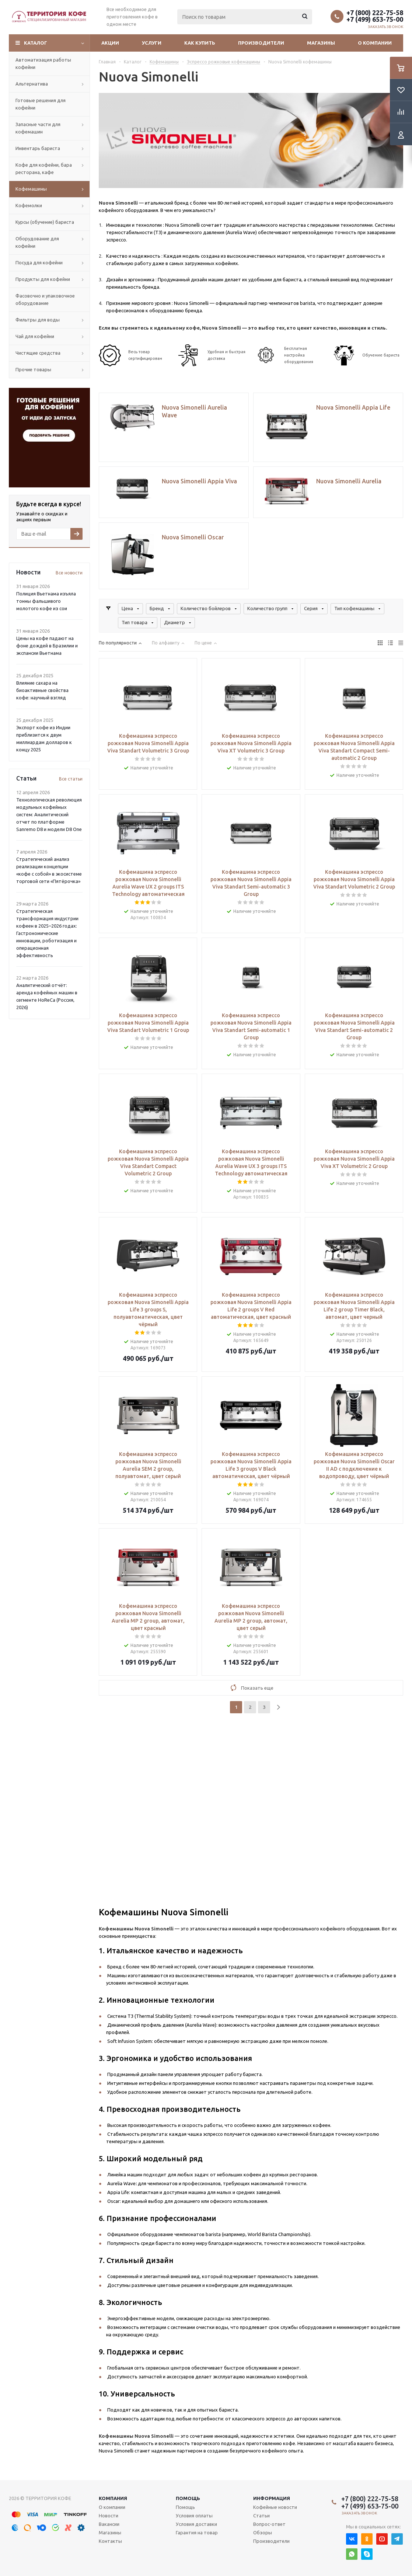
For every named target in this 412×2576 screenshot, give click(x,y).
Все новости (69, 572)
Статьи (261, 2515)
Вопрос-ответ (269, 2524)
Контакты (110, 2541)
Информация (271, 2498)
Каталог (35, 42)
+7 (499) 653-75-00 (374, 19)
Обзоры (262, 2532)
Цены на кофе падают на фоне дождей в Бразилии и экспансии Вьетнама (47, 646)
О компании (375, 42)
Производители (261, 42)
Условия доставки (196, 2524)
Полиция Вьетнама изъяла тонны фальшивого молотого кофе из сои (46, 601)
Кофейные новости (275, 2507)
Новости (108, 2515)
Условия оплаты (194, 2515)
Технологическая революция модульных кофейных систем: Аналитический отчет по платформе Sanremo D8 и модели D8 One (49, 814)
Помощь (188, 2498)
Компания (113, 2498)
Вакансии (109, 2524)
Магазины (321, 42)
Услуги (151, 42)
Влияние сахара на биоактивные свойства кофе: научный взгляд (42, 690)
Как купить (199, 42)
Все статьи (71, 778)
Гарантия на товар (197, 2532)
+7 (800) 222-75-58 (374, 12)
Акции (110, 42)
